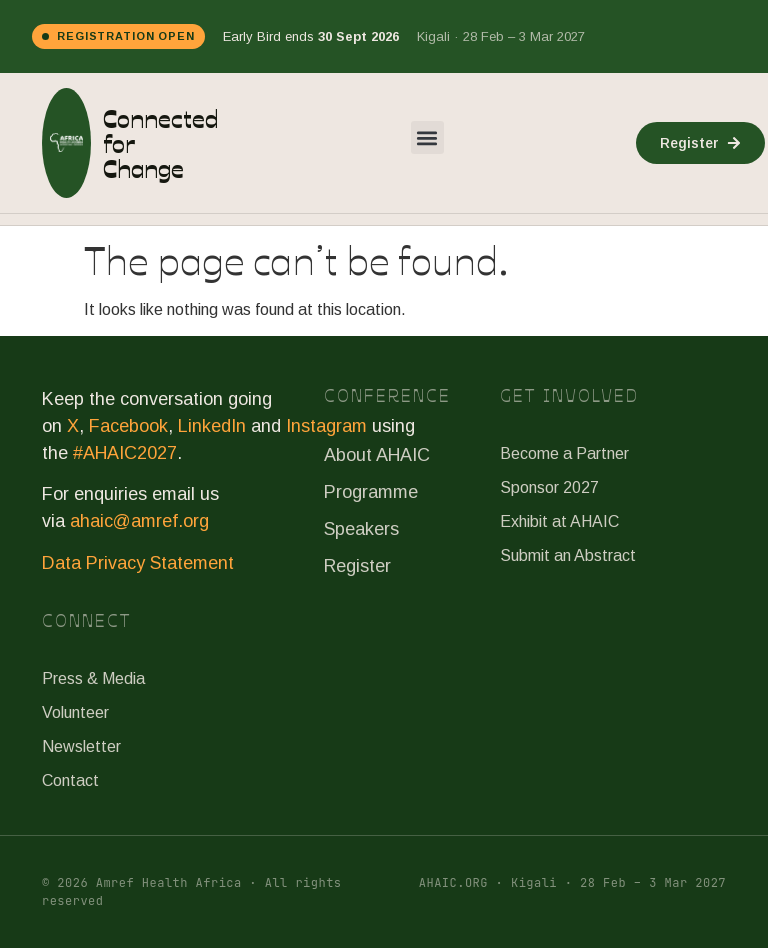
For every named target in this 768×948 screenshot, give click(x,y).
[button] (427, 137)
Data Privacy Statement (138, 563)
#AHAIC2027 (125, 453)
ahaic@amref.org (139, 521)
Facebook (128, 426)
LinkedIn (212, 426)
